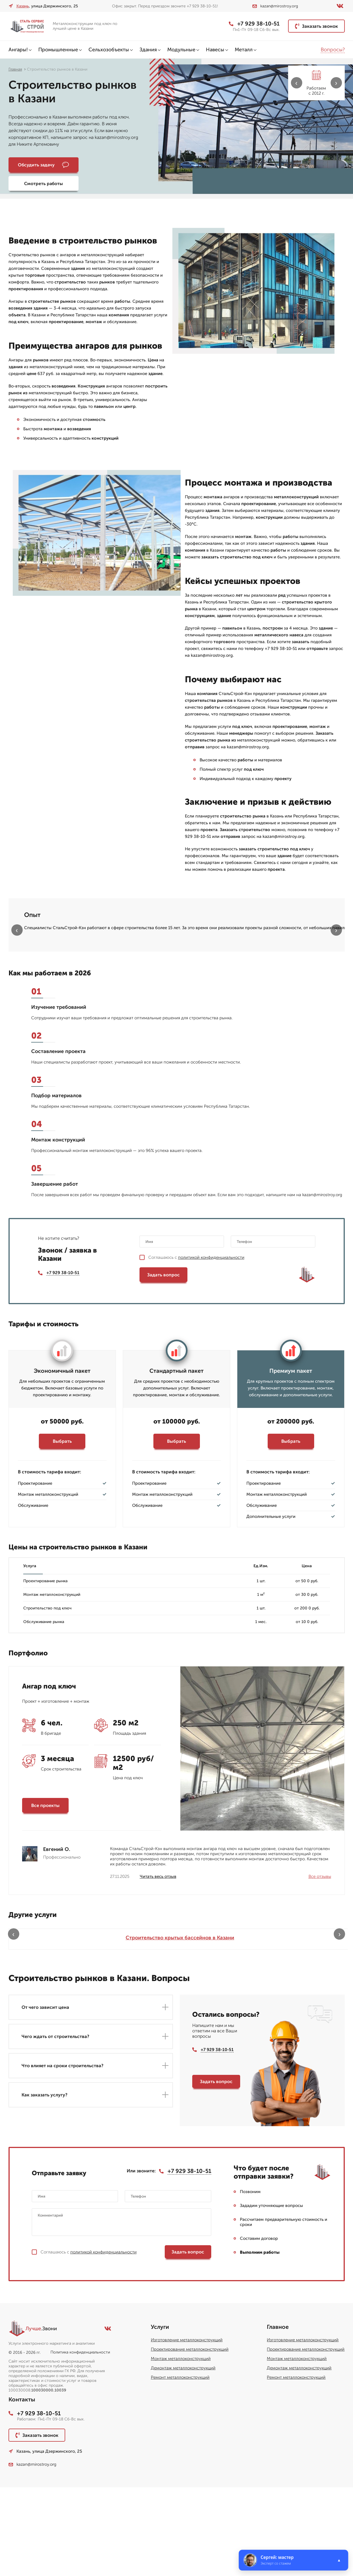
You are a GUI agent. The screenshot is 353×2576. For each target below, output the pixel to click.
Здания (148, 49)
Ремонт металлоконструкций (180, 2466)
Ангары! (18, 49)
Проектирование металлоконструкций (190, 2438)
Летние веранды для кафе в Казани (219, 2023)
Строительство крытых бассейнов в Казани (48, 2023)
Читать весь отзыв (158, 1958)
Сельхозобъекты (108, 49)
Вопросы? (333, 49)
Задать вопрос (163, 1357)
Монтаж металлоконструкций (181, 2447)
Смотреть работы (107, 165)
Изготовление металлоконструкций (187, 2428)
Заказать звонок (316, 26)
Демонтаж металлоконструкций (183, 2457)
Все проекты (45, 1887)
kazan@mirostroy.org (275, 6)
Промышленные (58, 49)
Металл (244, 49)
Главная (15, 69)
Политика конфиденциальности (80, 2441)
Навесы (215, 49)
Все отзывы (319, 1958)
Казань (22, 6)
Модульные (181, 49)
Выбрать (62, 1523)
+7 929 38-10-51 (253, 23)
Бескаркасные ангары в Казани (133, 2023)
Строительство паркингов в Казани (305, 2023)
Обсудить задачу (39, 165)
